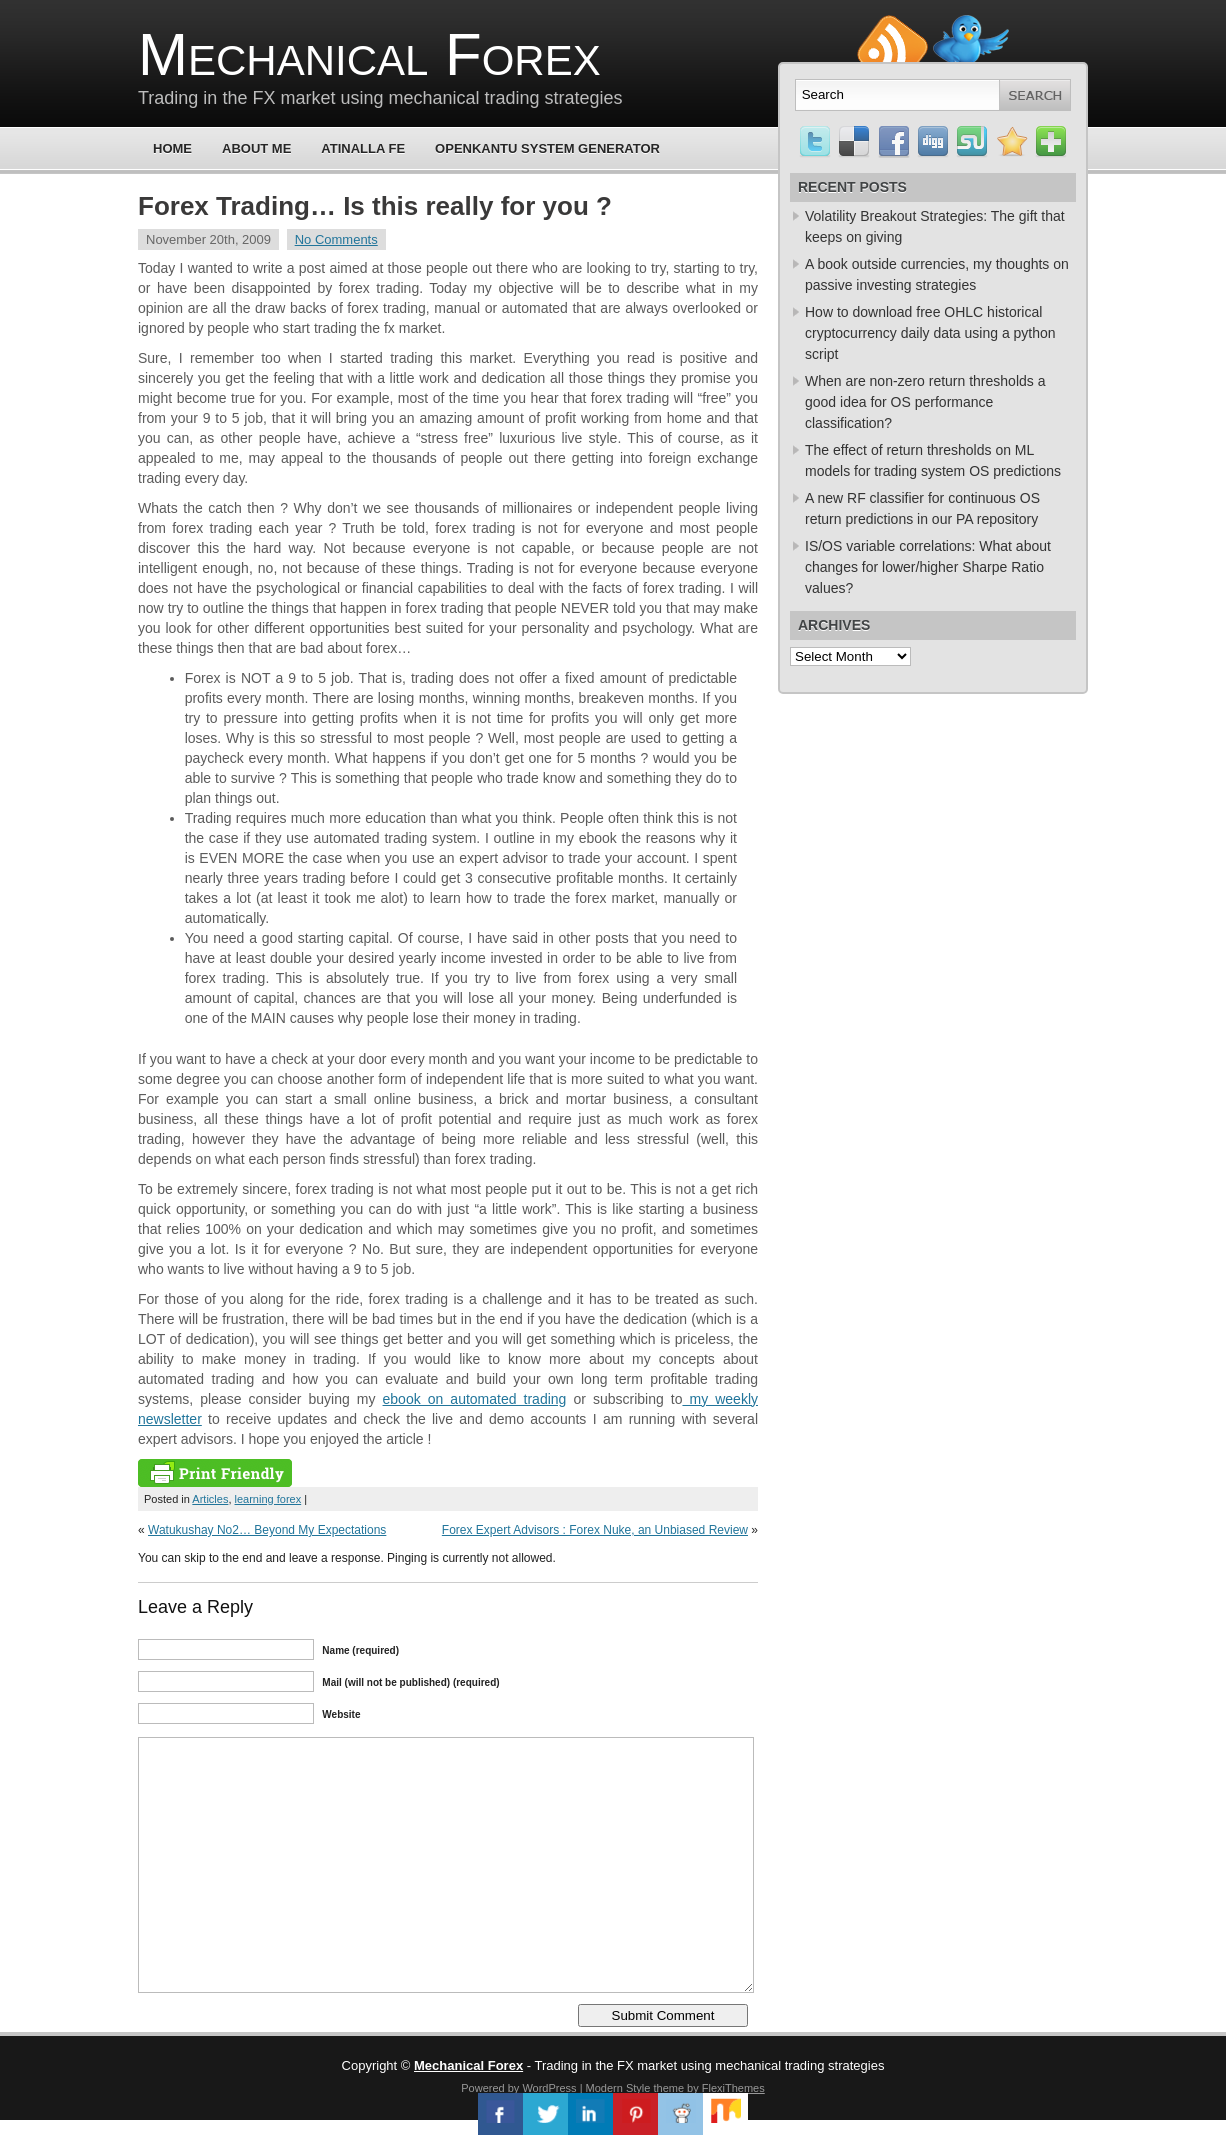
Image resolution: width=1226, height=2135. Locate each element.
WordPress (549, 2088)
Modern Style (618, 2088)
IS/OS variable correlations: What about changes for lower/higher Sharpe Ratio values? (928, 567)
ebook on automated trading (475, 1399)
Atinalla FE (363, 148)
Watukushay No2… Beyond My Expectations (267, 1530)
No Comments (336, 239)
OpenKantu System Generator (547, 148)
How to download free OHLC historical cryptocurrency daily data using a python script (930, 333)
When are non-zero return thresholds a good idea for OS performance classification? (925, 402)
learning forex (268, 1499)
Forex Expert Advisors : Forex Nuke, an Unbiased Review (595, 1530)
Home (172, 148)
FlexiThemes (733, 2088)
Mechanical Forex (369, 54)
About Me (256, 148)
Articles (210, 1499)
